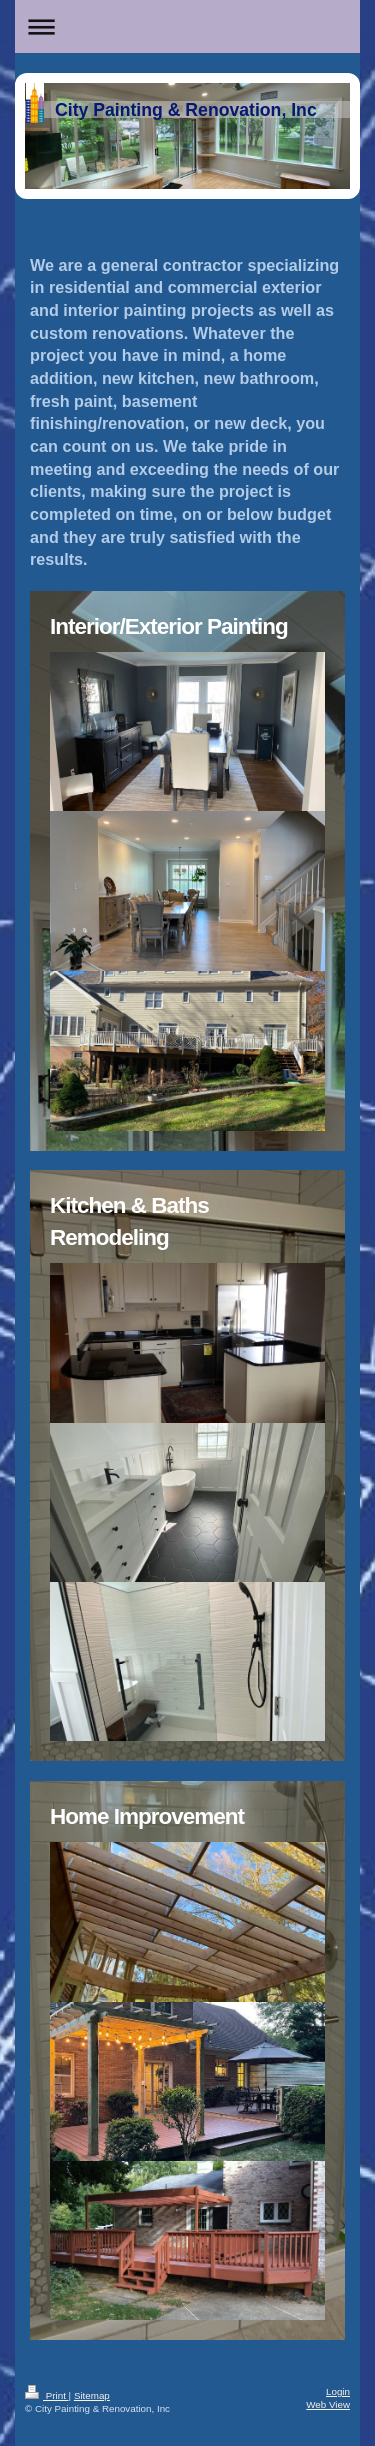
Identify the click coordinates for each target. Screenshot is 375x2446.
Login (338, 2391)
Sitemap (92, 2395)
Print (47, 2395)
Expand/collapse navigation (187, 26)
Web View (328, 2404)
